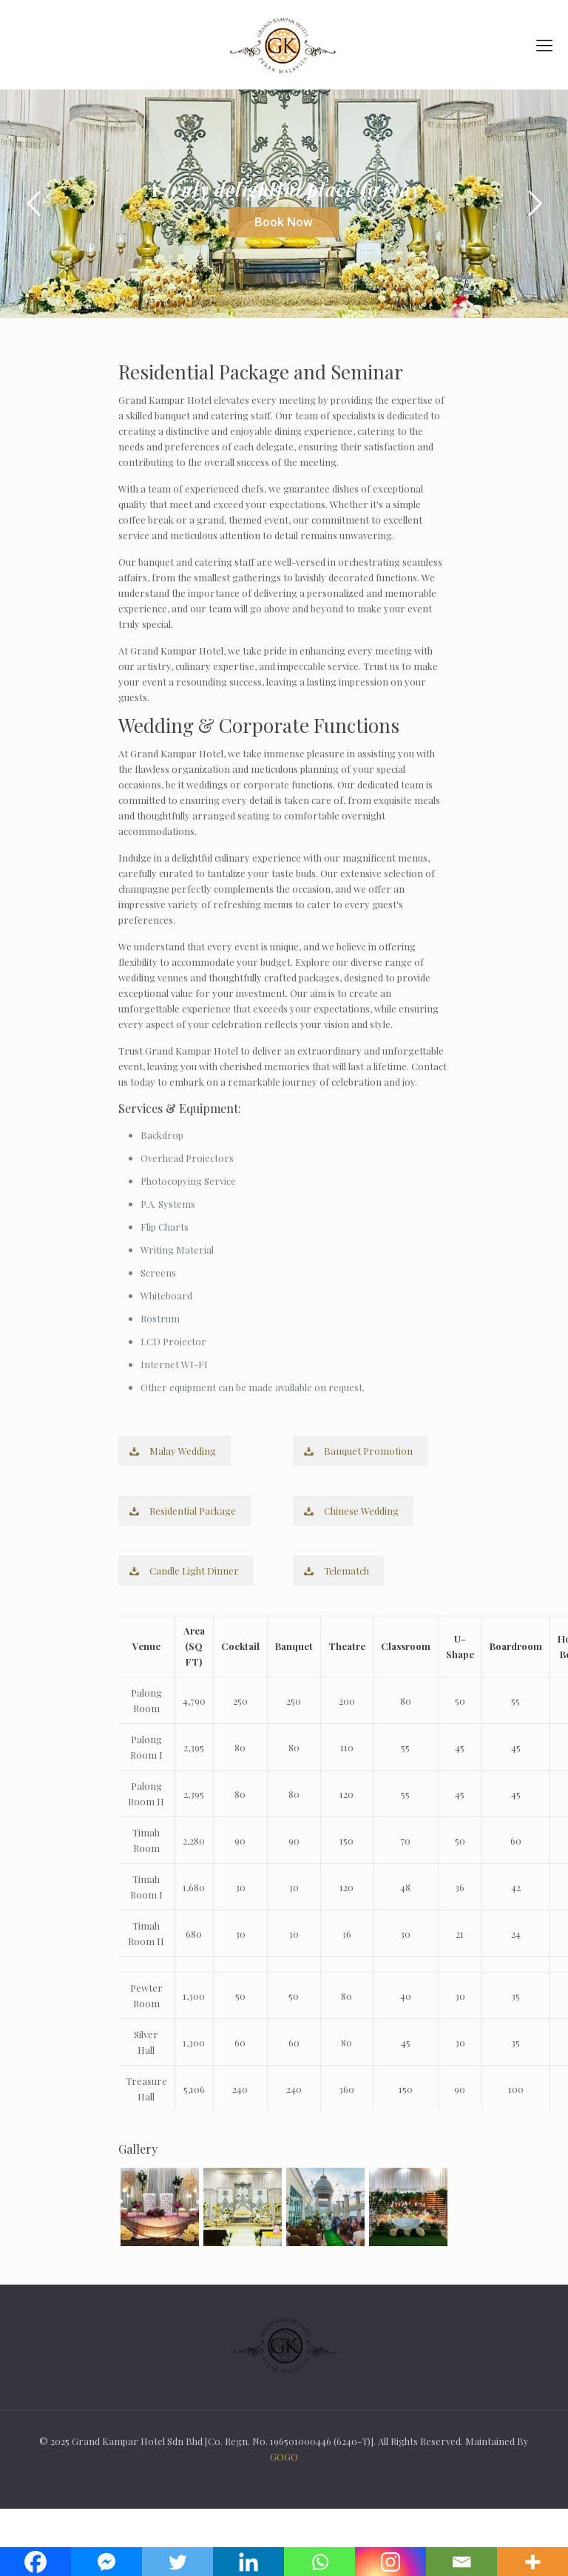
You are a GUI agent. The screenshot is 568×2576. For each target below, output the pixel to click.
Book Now (283, 221)
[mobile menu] (544, 44)
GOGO (284, 2456)
